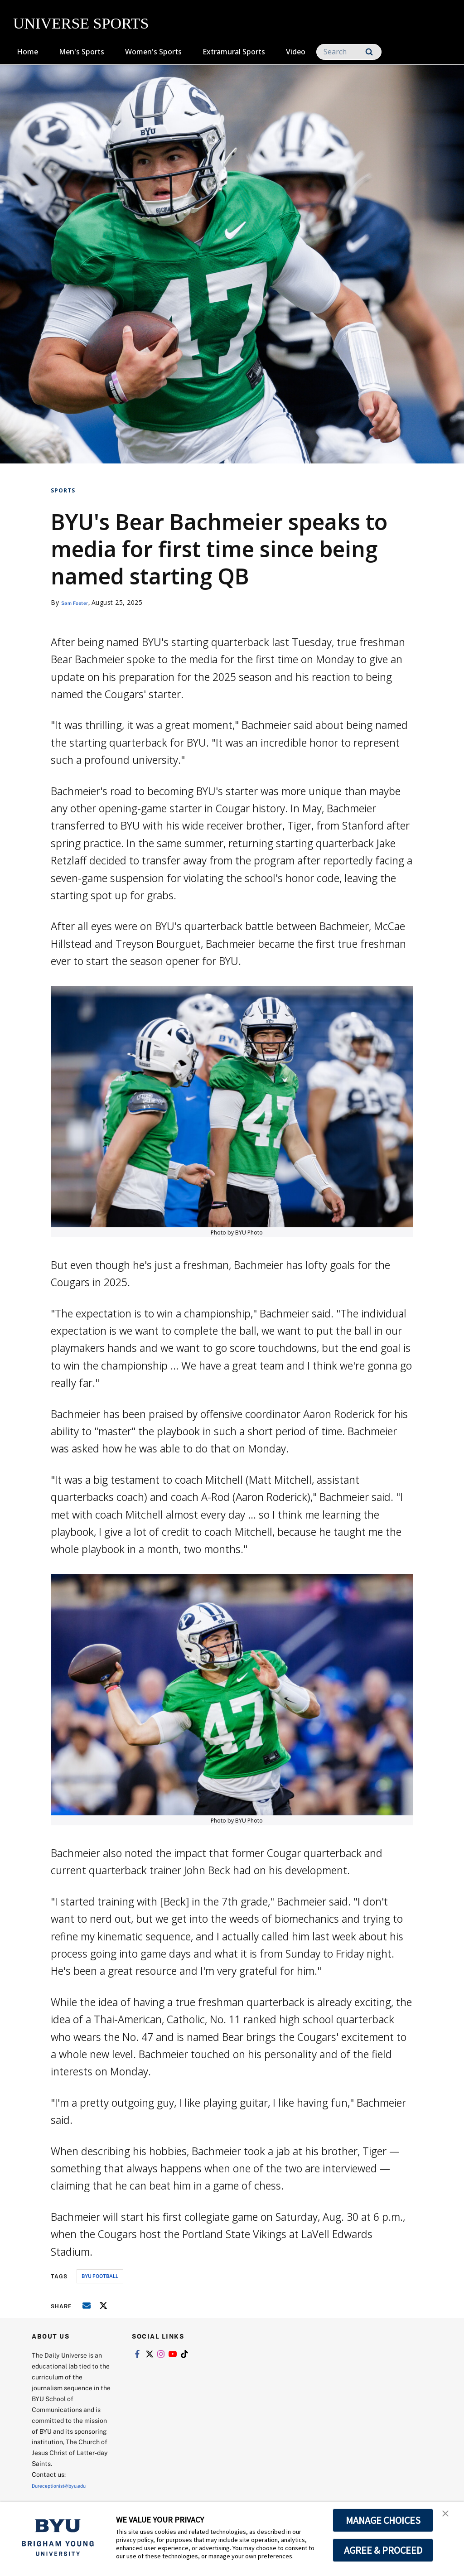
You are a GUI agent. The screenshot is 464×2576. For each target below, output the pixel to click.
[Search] (349, 52)
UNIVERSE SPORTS (81, 23)
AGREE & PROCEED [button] (383, 2550)
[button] (449, 2518)
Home (27, 52)
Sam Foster (79, 602)
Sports (63, 490)
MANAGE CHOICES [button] (383, 2520)
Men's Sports (81, 52)
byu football (100, 2276)
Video (295, 52)
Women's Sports (153, 52)
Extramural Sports (234, 52)
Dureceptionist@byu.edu (68, 2485)
